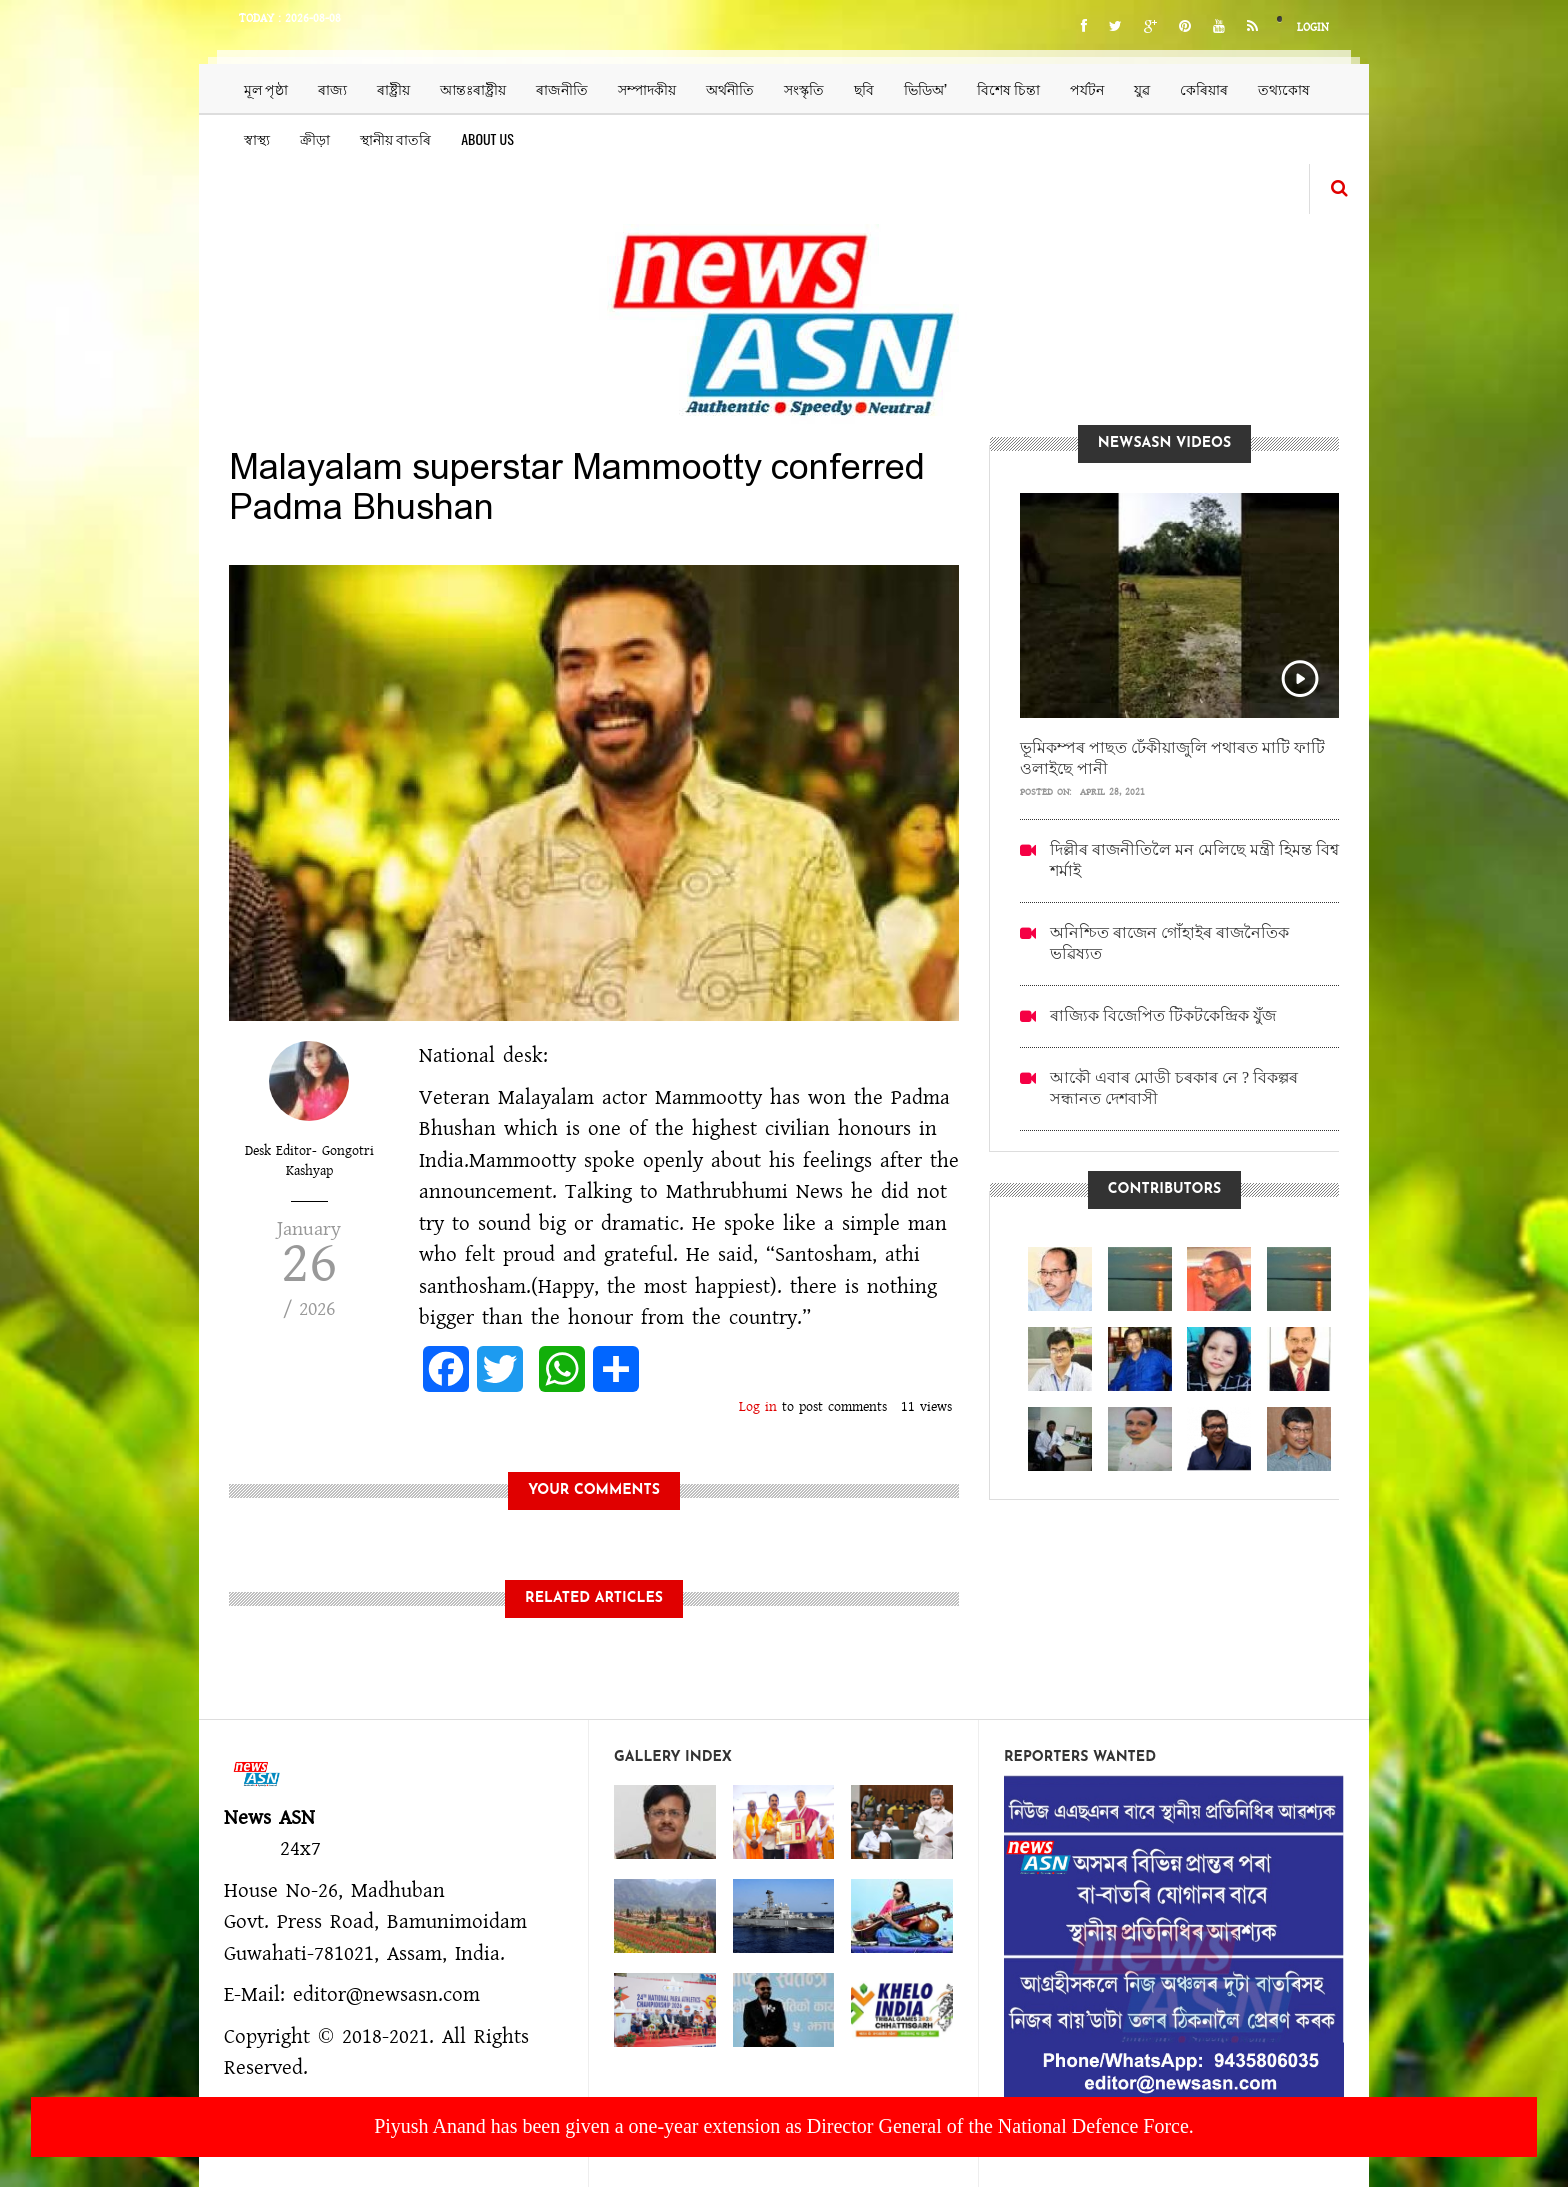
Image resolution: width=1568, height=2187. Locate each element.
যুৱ (1142, 88)
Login (1313, 27)
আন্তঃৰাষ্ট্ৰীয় (473, 88)
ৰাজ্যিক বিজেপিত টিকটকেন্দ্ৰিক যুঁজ (1163, 1015)
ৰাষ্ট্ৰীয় (393, 88)
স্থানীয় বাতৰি (395, 138)
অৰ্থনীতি (730, 88)
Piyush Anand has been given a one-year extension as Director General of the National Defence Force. (784, 2126)
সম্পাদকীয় (647, 88)
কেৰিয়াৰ (1204, 88)
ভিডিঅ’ (925, 88)
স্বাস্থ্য (257, 138)
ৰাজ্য (332, 88)
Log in (758, 1407)
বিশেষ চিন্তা (1008, 88)
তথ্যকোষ (1284, 88)
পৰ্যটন (1087, 88)
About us (487, 138)
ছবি (864, 88)
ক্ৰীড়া (315, 138)
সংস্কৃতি (804, 88)
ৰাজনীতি (562, 88)
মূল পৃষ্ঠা (266, 88)
